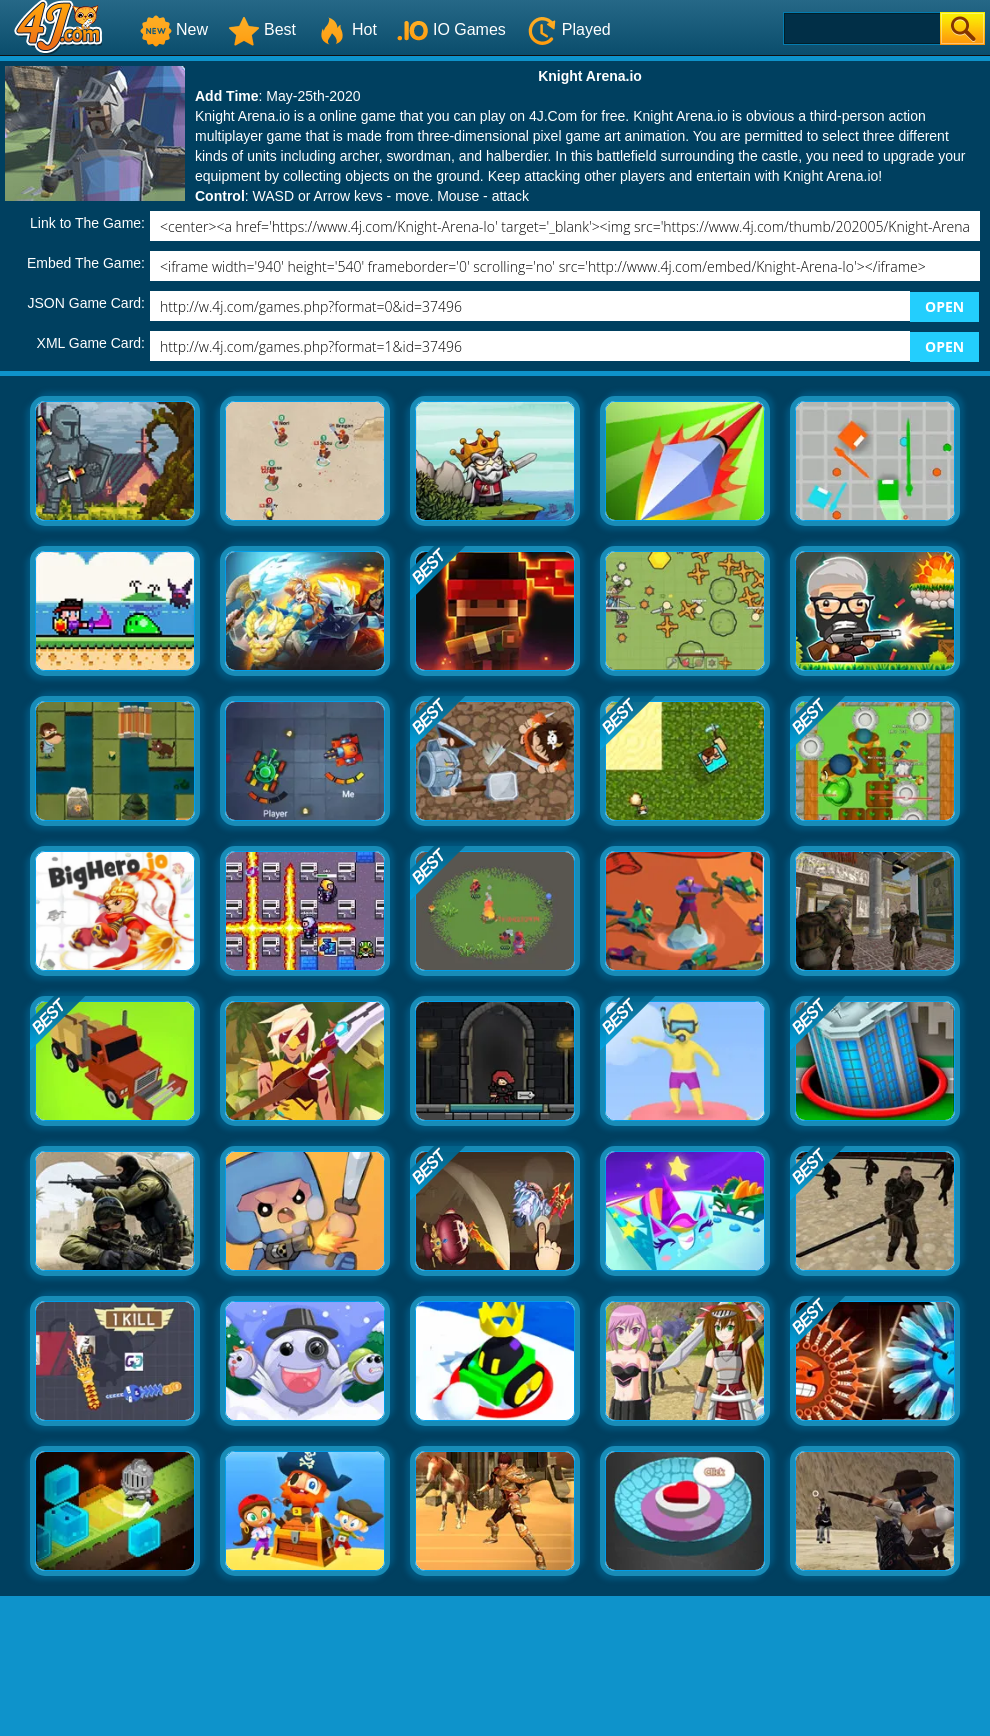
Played (568, 29)
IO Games (451, 29)
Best (262, 29)
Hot (346, 29)
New (174, 29)
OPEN (944, 306)
